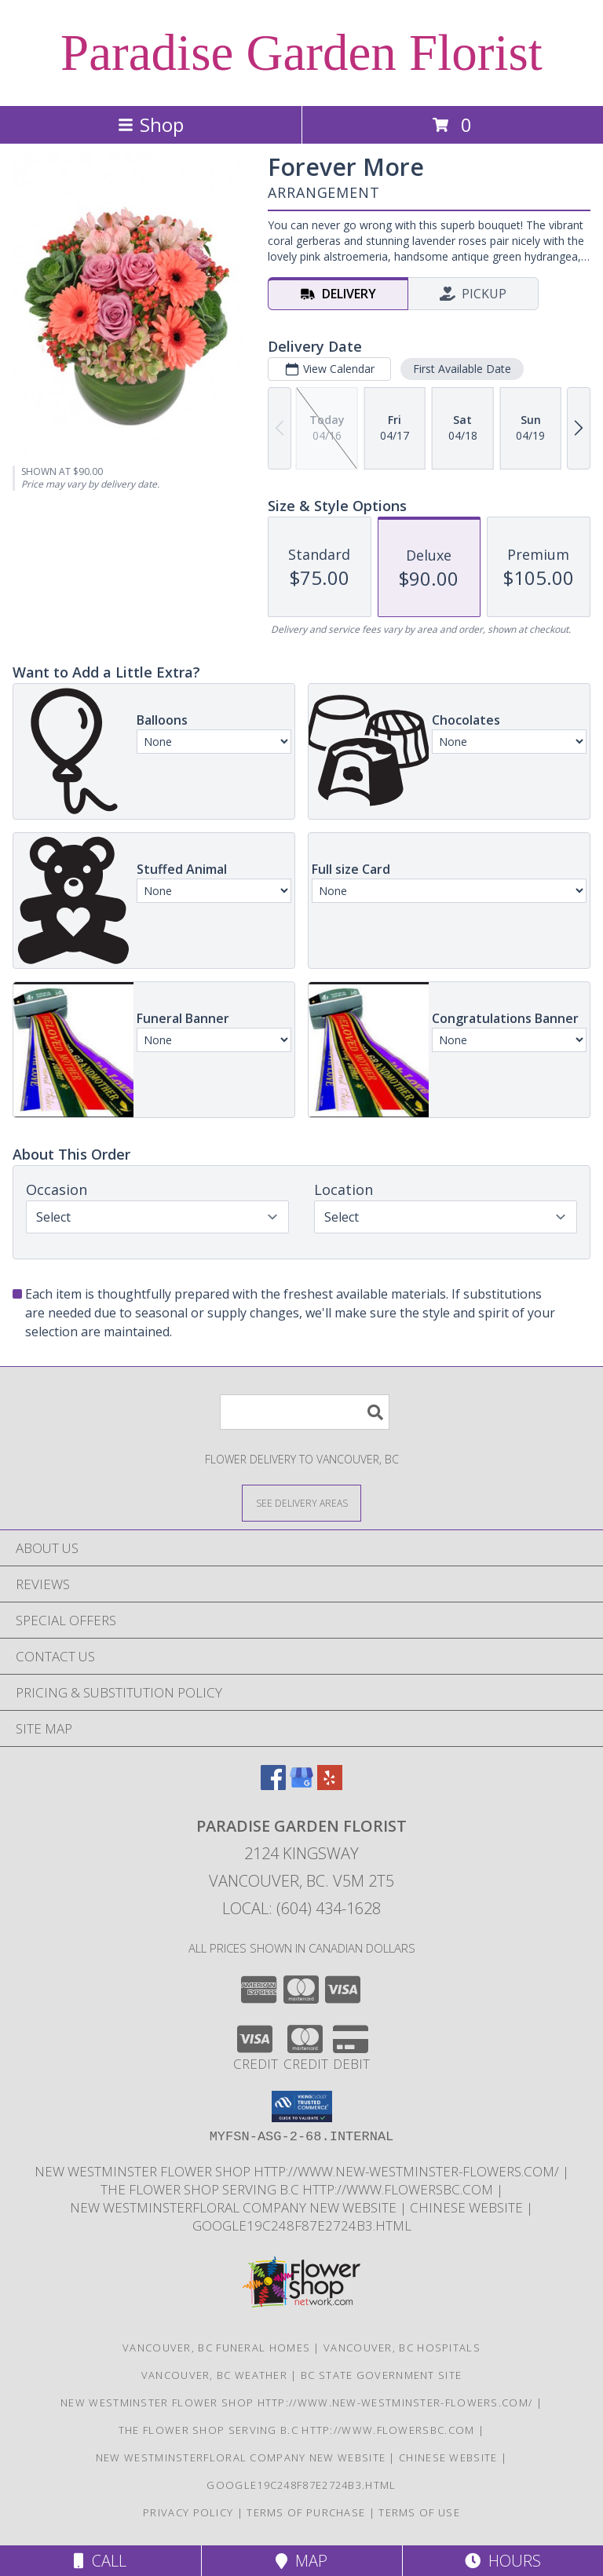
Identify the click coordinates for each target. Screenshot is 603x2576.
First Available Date (462, 368)
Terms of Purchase (306, 2512)
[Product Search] (304, 1412)
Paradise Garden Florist (301, 52)
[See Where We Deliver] (301, 1502)
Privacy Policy (188, 2512)
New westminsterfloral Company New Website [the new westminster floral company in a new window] (235, 2207)
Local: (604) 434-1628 (301, 1908)
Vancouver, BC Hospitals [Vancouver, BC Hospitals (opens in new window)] (402, 2347)
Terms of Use (419, 2512)
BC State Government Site (381, 2375)
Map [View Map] (301, 2560)
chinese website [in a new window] (468, 2207)
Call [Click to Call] (100, 2560)
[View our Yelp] (329, 1785)
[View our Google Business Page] (301, 1785)
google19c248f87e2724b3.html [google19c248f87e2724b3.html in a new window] (301, 2225)
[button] (302, 2106)
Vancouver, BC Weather (214, 2375)
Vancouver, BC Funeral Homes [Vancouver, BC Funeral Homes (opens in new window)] (216, 2347)
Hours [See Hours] (503, 2560)
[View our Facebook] (273, 1785)
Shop (151, 124)
